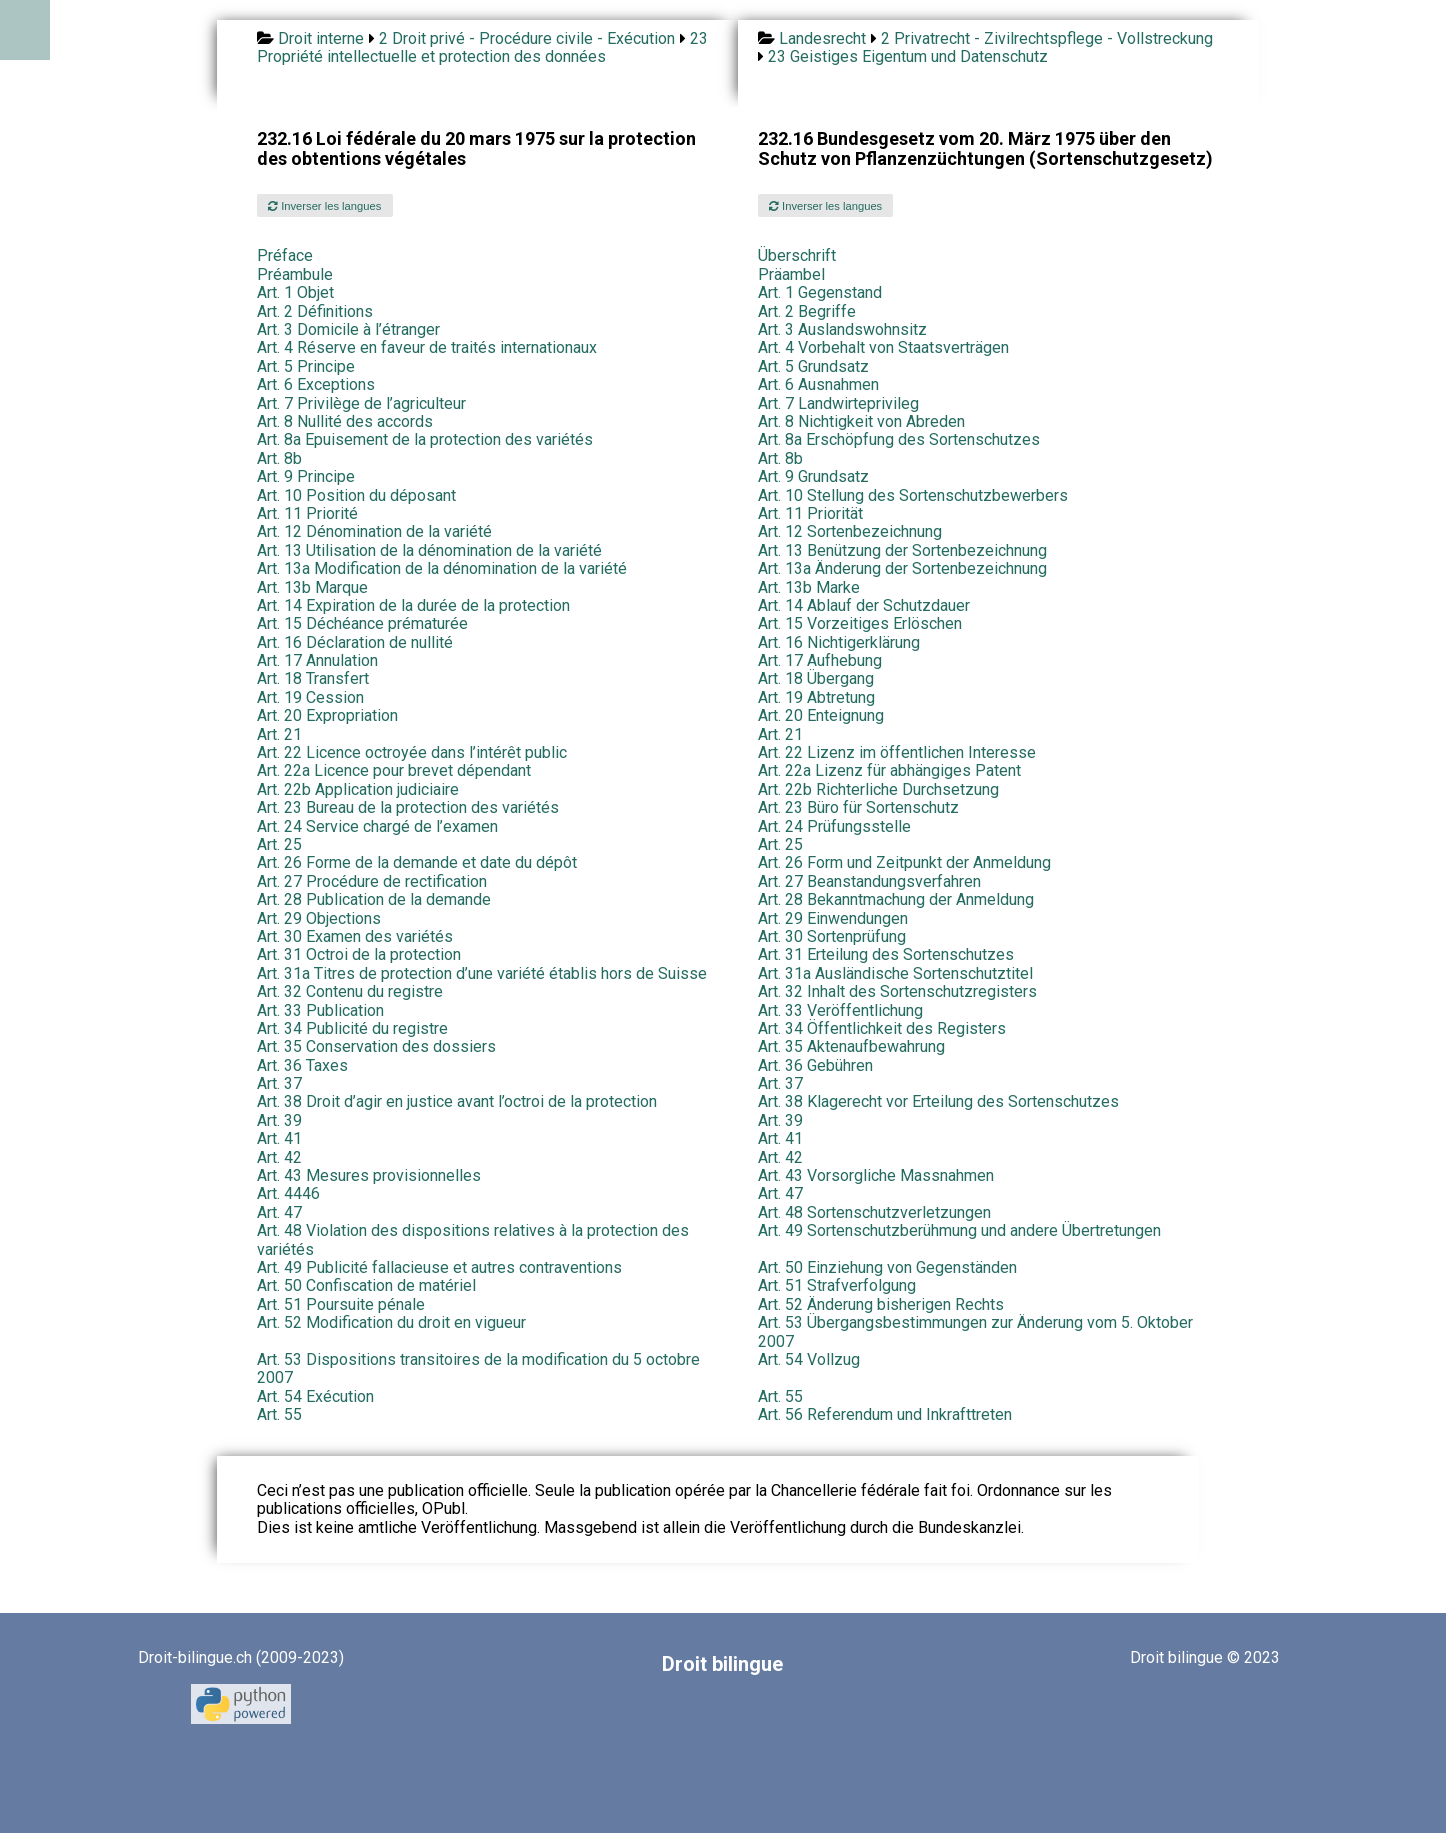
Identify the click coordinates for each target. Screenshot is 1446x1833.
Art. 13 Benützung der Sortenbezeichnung (902, 550)
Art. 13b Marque (312, 587)
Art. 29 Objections (319, 918)
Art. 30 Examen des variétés (355, 936)
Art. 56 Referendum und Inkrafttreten (885, 1414)
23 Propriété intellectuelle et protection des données (482, 47)
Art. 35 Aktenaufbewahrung (851, 1046)
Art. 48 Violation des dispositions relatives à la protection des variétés (473, 1239)
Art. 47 (780, 1193)
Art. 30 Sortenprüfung (832, 936)
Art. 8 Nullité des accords (345, 421)
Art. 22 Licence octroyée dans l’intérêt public (412, 752)
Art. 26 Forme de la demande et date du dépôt (417, 862)
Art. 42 (279, 1157)
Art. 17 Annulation (317, 660)
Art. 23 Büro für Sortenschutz (858, 807)
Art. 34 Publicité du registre (352, 1028)
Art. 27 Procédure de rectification (372, 881)
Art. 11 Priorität (810, 513)
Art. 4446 (288, 1193)
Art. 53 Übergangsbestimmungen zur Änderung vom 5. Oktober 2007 (975, 1331)
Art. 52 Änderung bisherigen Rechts (881, 1304)
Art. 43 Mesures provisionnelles (369, 1175)
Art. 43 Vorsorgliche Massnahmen (876, 1175)
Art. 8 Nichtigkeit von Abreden (861, 421)
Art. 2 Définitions (315, 311)
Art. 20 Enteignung (821, 715)
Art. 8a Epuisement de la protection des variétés (425, 439)
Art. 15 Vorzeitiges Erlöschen (860, 623)
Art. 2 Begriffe (807, 311)
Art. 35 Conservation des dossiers (376, 1046)
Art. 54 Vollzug (809, 1359)
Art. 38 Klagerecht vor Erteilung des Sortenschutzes (938, 1101)
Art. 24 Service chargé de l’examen (377, 826)
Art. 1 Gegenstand (820, 292)
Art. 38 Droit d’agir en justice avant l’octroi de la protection (457, 1101)
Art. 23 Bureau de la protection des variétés (408, 807)
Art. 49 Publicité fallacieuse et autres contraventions (439, 1267)
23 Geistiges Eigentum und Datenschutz (908, 56)
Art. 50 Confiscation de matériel (366, 1285)
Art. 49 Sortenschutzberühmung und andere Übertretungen (959, 1230)
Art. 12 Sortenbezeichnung (850, 531)
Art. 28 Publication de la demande (374, 899)
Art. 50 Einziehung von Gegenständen (887, 1267)
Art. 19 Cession (310, 697)
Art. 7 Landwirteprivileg (838, 403)
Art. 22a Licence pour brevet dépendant (394, 770)
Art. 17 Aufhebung (820, 660)
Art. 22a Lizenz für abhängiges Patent (889, 770)
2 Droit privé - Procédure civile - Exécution (527, 38)
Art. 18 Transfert (313, 678)
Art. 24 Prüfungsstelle (834, 826)
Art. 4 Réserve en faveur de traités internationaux (427, 347)
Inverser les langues (324, 206)
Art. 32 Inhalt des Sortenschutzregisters (897, 991)
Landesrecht (822, 38)
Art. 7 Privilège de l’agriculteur (361, 403)
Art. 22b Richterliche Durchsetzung (878, 789)
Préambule (295, 274)
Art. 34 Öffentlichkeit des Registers (882, 1028)
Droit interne (321, 38)
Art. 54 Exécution (315, 1396)
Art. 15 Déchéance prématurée (362, 623)
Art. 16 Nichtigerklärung (839, 642)
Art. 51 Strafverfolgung (837, 1285)
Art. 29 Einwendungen (833, 918)
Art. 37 (279, 1083)
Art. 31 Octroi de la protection (359, 954)
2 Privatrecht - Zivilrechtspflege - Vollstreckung (1047, 38)
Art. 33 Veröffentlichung (840, 1010)
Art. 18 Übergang (816, 678)
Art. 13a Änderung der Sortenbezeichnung (902, 568)
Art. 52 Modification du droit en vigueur (391, 1322)
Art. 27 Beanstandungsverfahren (869, 881)
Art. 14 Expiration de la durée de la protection (413, 605)
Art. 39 (279, 1120)
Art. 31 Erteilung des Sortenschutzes (886, 954)
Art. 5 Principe (306, 366)
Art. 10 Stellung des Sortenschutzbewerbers (913, 495)
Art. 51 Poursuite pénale (341, 1304)
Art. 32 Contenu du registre (350, 991)
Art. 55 (780, 1396)
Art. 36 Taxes (302, 1065)
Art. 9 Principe (306, 476)
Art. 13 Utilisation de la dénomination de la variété (429, 550)
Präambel (791, 274)
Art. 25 (279, 844)
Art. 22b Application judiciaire (358, 789)
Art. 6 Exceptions (316, 384)
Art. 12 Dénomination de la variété (374, 531)
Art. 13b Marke (809, 587)
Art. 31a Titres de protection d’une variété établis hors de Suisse (482, 973)
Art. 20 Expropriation (327, 715)
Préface (285, 255)
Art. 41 (279, 1138)
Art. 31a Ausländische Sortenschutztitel (895, 973)
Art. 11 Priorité (307, 513)
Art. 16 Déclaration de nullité (355, 642)
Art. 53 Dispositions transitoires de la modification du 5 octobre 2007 (478, 1368)
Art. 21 (279, 734)
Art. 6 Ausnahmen (818, 384)
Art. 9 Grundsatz (813, 476)
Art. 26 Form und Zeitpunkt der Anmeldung (904, 862)
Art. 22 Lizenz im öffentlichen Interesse (897, 752)
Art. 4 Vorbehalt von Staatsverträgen (883, 347)
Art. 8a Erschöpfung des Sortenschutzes (899, 439)
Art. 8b (279, 458)
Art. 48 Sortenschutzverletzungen (874, 1212)
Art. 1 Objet (295, 292)
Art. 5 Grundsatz (813, 366)
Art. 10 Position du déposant (356, 495)
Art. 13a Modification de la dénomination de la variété (442, 568)
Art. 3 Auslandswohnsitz (842, 329)
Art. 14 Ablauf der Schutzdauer (864, 605)
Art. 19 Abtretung (816, 697)
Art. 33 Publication (320, 1010)
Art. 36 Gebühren (815, 1065)
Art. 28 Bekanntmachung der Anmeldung (896, 899)
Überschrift (797, 255)
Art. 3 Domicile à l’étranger (348, 329)
